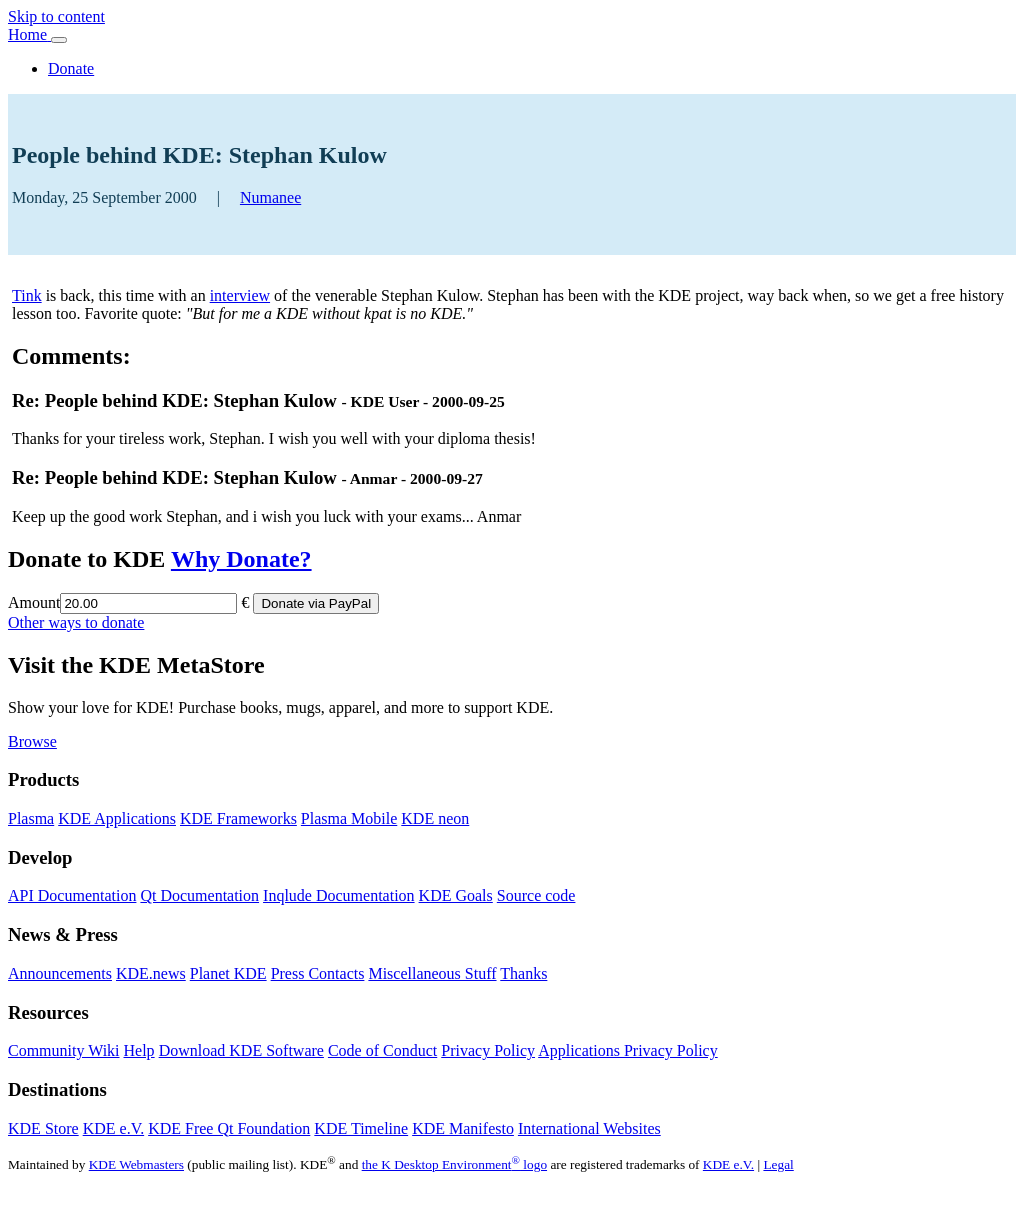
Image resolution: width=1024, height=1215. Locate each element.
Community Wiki (64, 1050)
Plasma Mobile (349, 818)
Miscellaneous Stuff (432, 973)
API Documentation (72, 895)
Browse (32, 741)
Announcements (60, 973)
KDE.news (151, 973)
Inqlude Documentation (339, 895)
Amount (34, 602)
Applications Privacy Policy (628, 1050)
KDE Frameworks (238, 818)
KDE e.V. (113, 1128)
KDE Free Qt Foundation (229, 1128)
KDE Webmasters (136, 1164)
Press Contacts (318, 973)
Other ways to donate (76, 622)
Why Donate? (241, 559)
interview (240, 295)
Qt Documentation (199, 895)
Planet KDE (228, 973)
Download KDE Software (241, 1050)
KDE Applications (117, 818)
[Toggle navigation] (59, 40)
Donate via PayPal (316, 603)
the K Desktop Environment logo (454, 1164)
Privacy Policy (488, 1050)
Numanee (270, 197)
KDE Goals (456, 895)
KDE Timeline (361, 1128)
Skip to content (56, 16)
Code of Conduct (382, 1050)
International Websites (589, 1128)
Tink (27, 295)
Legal (778, 1164)
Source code (536, 895)
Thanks (523, 973)
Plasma (31, 818)
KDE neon (435, 818)
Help (139, 1050)
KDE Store (43, 1128)
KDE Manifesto (463, 1128)
